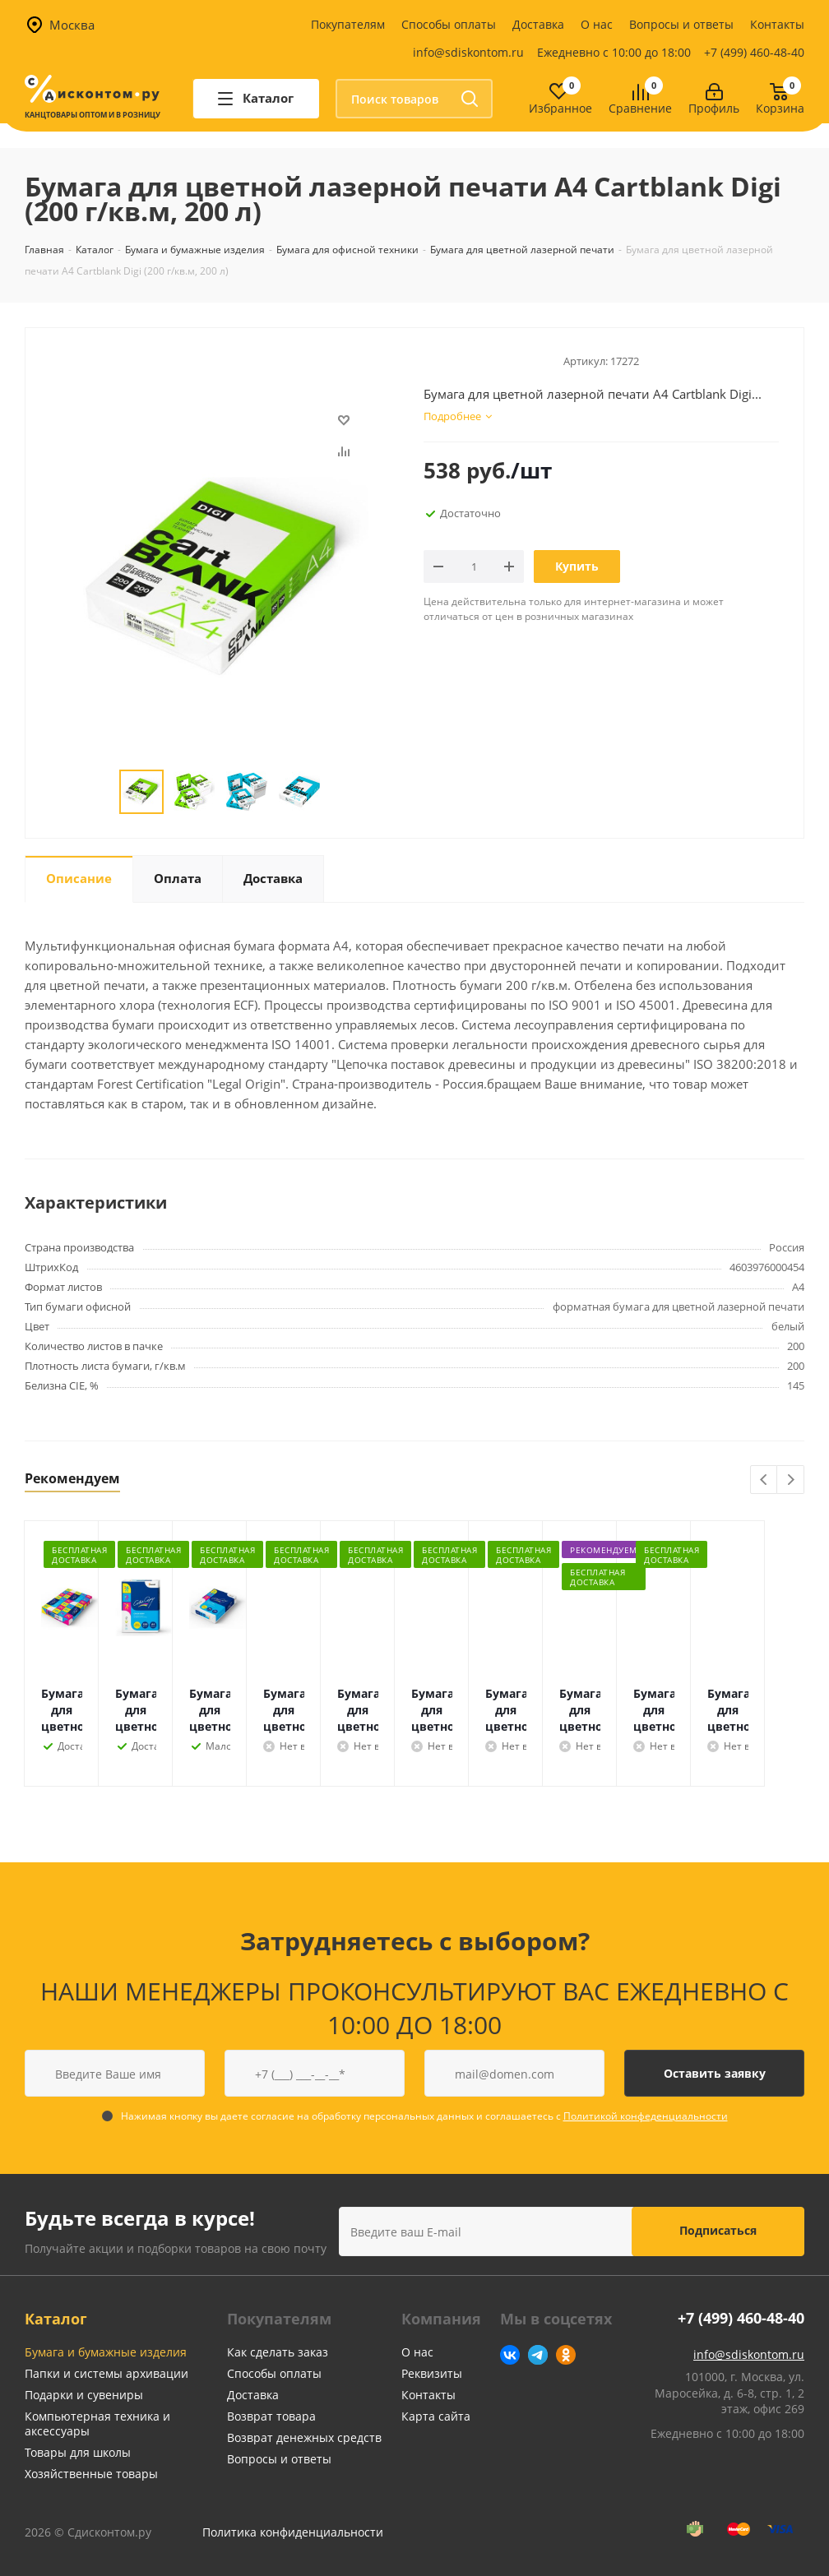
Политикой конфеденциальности (645, 2116)
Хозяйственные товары (91, 2473)
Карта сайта (435, 2416)
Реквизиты (431, 2373)
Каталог (56, 2319)
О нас (597, 24)
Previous (764, 1480)
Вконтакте (510, 2355)
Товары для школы (78, 2452)
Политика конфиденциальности (292, 2532)
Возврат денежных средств (304, 2437)
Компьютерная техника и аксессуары (97, 2423)
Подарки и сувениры (84, 2395)
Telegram (538, 2355)
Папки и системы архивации (106, 2373)
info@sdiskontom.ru (468, 52)
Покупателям (348, 24)
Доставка (538, 24)
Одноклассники (566, 2355)
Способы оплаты (448, 24)
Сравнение (640, 109)
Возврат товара (271, 2416)
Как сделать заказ (277, 2352)
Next (790, 1480)
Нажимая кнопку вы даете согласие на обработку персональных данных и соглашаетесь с (424, 2116)
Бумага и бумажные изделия (106, 2352)
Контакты (777, 24)
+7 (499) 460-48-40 (754, 52)
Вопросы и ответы (681, 24)
